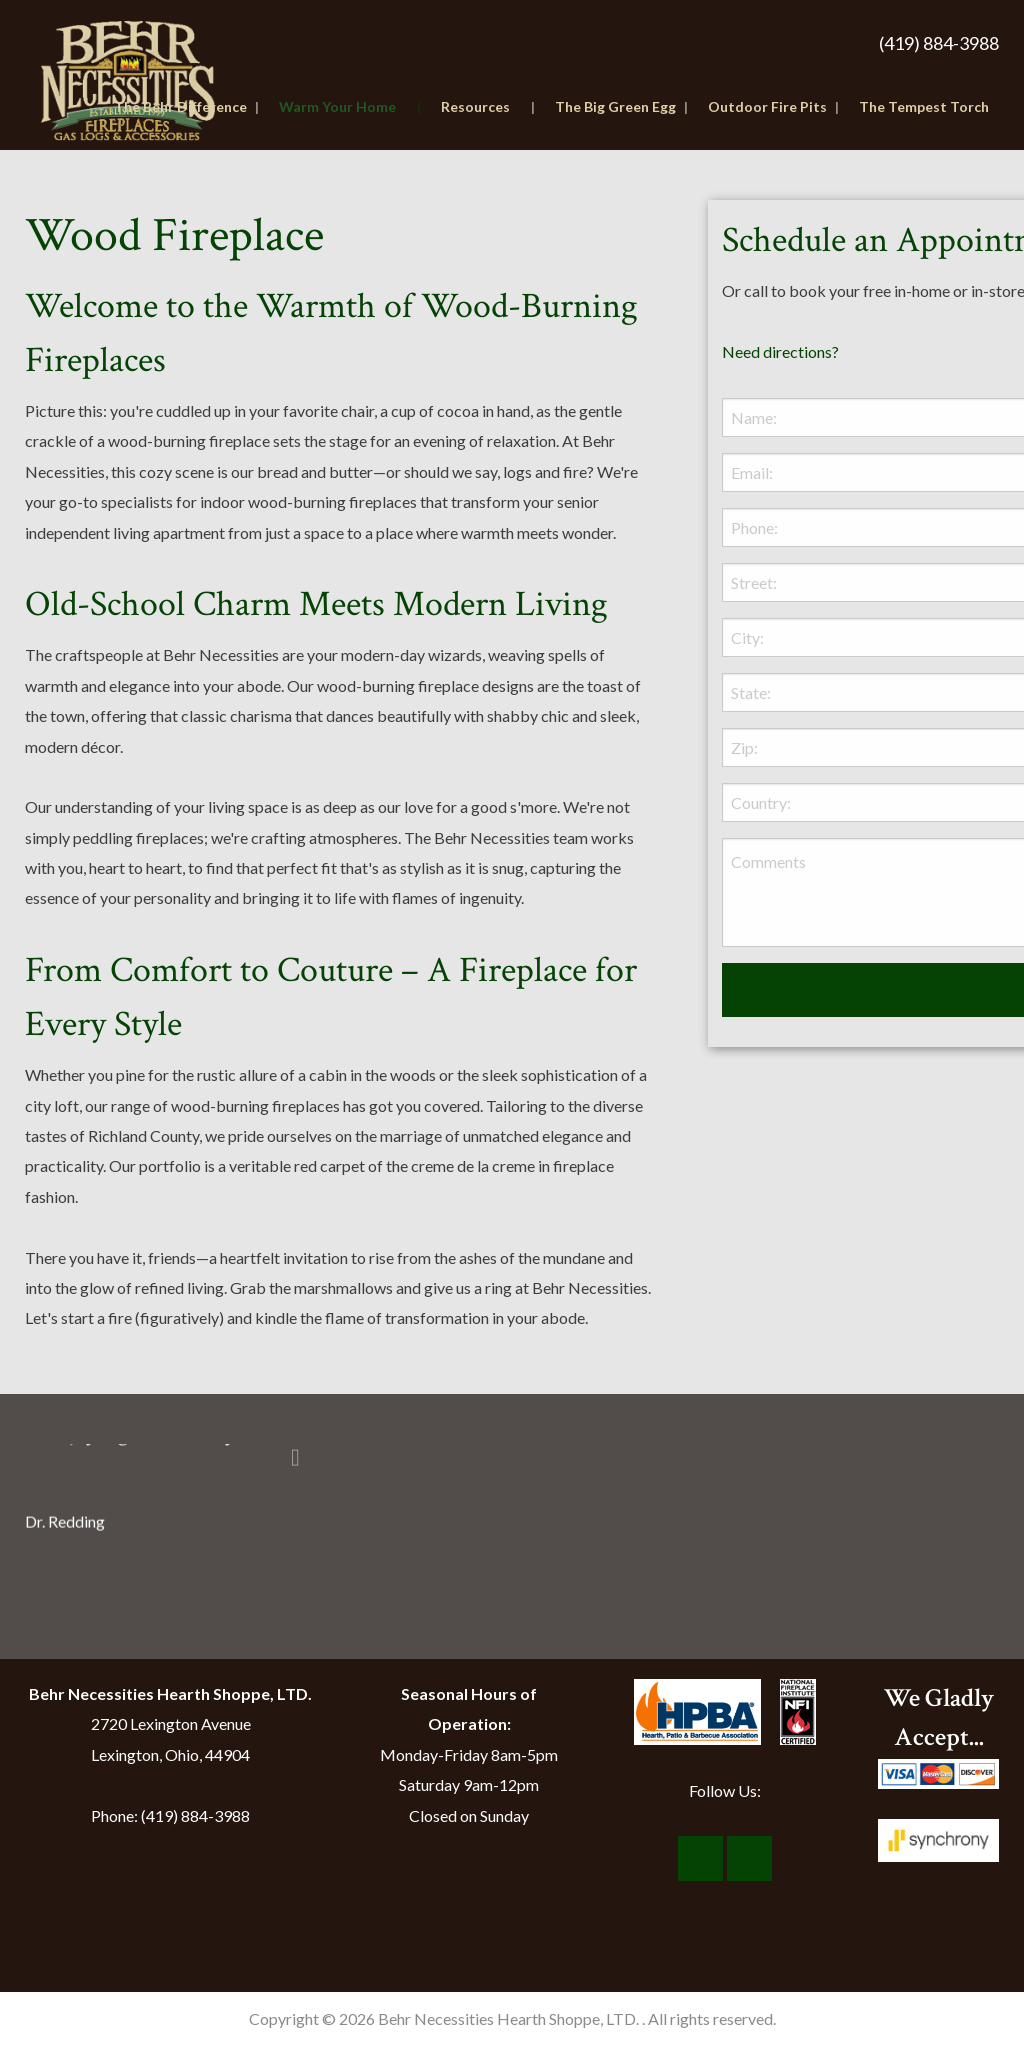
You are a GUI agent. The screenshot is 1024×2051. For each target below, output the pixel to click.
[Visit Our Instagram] (749, 1859)
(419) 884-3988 (939, 43)
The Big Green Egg (621, 106)
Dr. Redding (65, 1520)
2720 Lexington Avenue (171, 1723)
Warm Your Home (350, 106)
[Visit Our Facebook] (700, 1859)
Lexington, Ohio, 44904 (170, 1754)
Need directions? (780, 351)
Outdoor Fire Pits (773, 106)
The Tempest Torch (924, 106)
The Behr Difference (186, 106)
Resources (488, 106)
